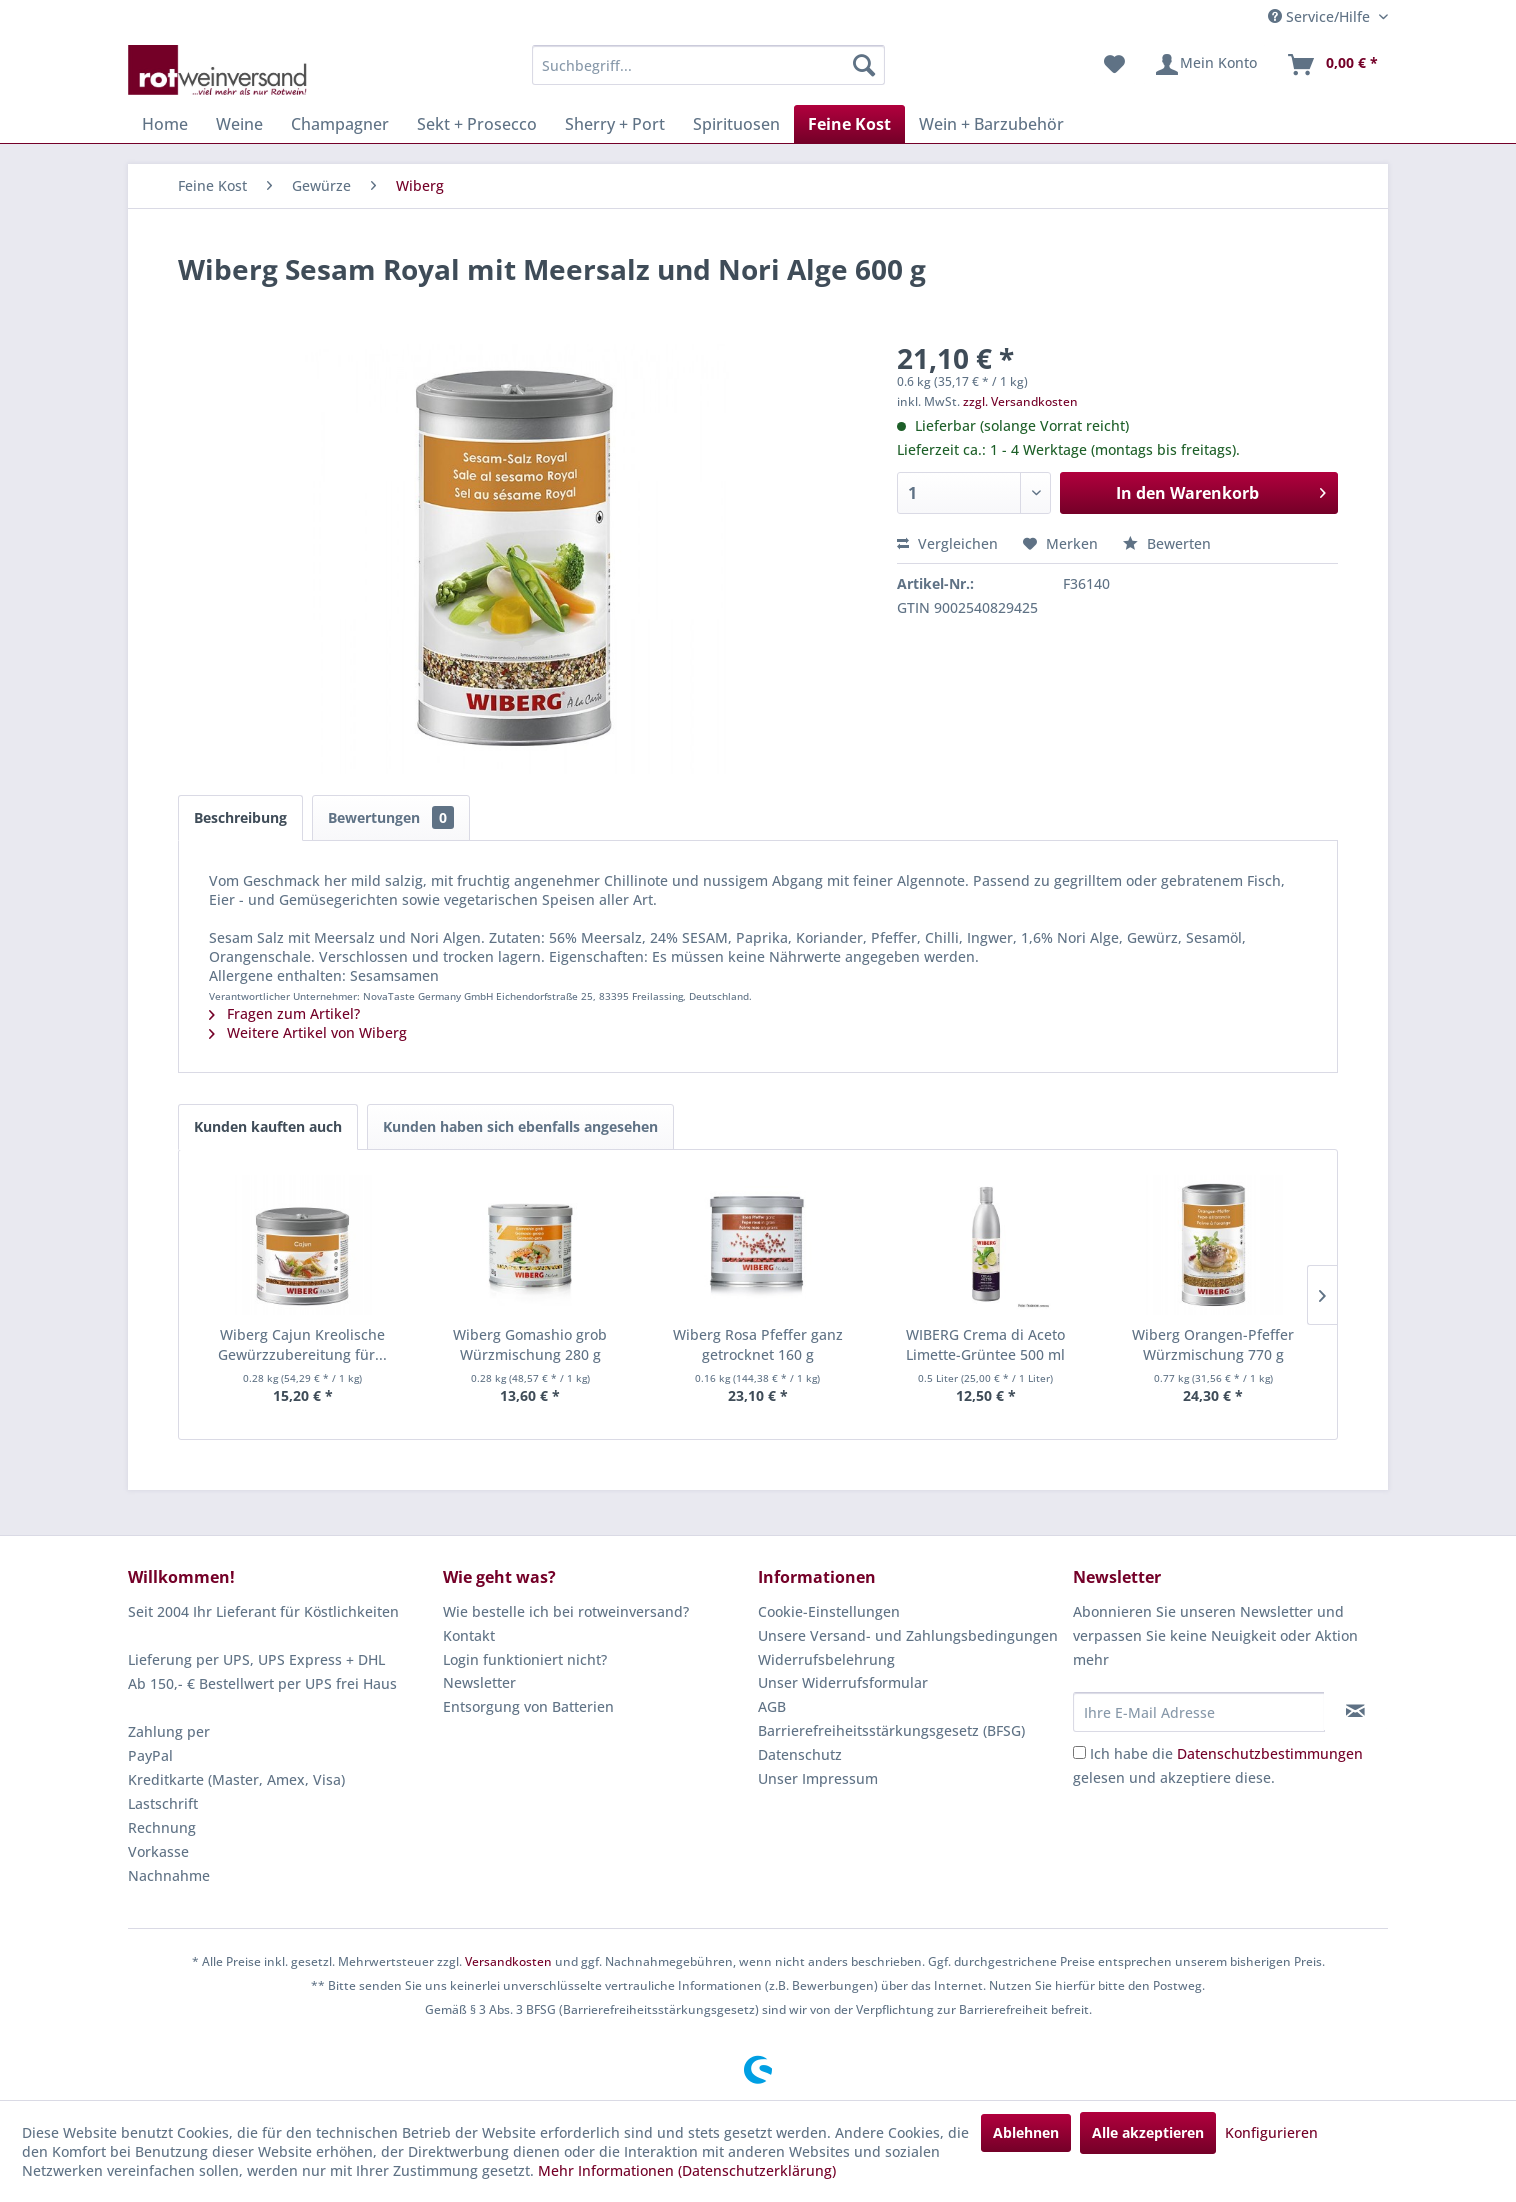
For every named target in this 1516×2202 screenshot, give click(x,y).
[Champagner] (340, 124)
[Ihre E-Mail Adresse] (1199, 1712)
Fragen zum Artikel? (284, 1013)
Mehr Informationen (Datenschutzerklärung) (687, 2170)
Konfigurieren (1271, 2132)
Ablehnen (1026, 2132)
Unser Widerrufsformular (843, 1682)
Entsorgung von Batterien (528, 1706)
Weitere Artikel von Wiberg (308, 1032)
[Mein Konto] (1205, 65)
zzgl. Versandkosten (1020, 401)
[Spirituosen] (736, 124)
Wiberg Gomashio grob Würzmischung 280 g (530, 1344)
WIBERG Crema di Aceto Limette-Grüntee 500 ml (985, 1344)
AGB (772, 1706)
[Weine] (239, 124)
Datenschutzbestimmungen (1270, 1753)
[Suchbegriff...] (708, 65)
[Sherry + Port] (615, 124)
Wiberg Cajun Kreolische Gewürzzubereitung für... (302, 1344)
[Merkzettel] (1114, 65)
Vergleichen (947, 543)
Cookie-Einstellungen (829, 1611)
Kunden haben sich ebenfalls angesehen (520, 1126)
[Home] (165, 124)
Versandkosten (508, 1961)
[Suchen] (864, 65)
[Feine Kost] (849, 124)
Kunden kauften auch (268, 1126)
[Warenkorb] (1332, 65)
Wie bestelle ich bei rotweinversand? (566, 1611)
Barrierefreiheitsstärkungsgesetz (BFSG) (891, 1730)
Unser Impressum (818, 1778)
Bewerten (1167, 543)
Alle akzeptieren (1148, 2132)
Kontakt (469, 1635)
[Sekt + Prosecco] (477, 124)
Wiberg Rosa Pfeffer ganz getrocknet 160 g (758, 1344)
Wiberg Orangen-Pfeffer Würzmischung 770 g (1213, 1344)
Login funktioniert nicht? (525, 1659)
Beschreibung (240, 817)
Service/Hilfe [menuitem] (1321, 16)
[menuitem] (708, 65)
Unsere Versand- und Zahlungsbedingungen (908, 1635)
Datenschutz (800, 1754)
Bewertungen (391, 817)
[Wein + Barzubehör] (991, 124)
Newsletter (479, 1682)
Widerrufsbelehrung (826, 1659)
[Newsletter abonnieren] (1355, 1711)
